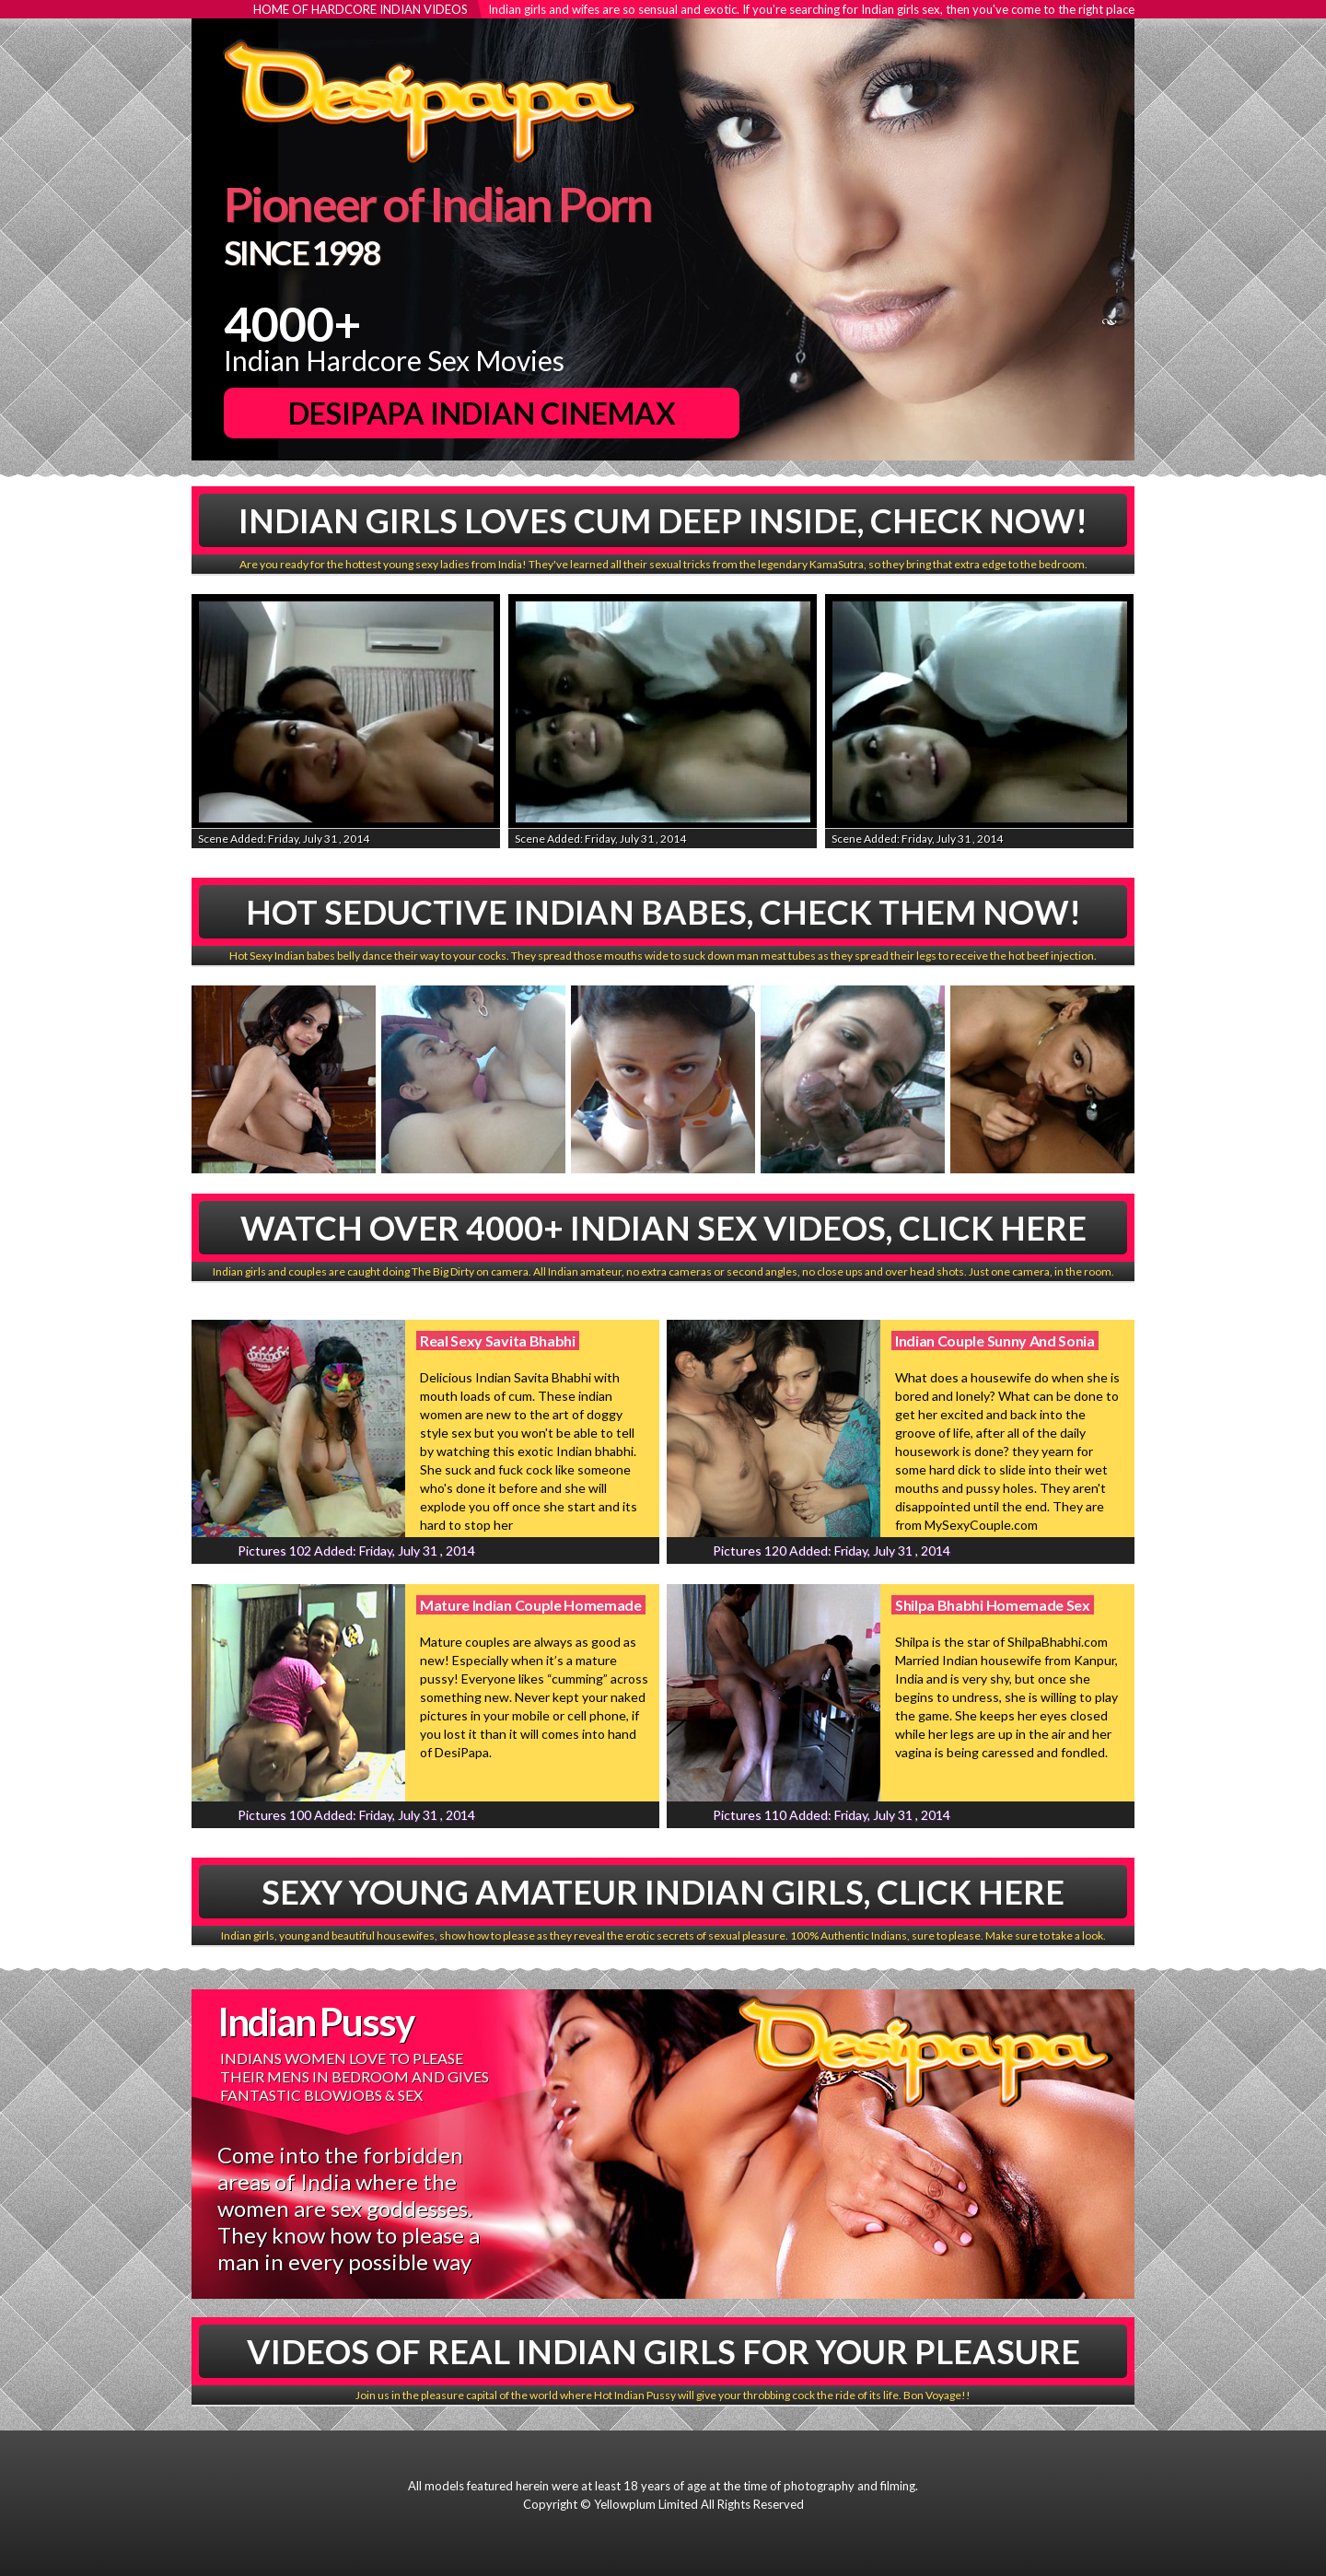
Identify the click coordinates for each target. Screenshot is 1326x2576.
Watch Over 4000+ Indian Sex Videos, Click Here (663, 1227)
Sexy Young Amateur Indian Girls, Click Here (663, 1891)
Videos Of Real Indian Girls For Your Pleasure (663, 2351)
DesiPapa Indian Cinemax (482, 413)
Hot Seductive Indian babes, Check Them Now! (663, 912)
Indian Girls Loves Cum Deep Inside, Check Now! (663, 520)
